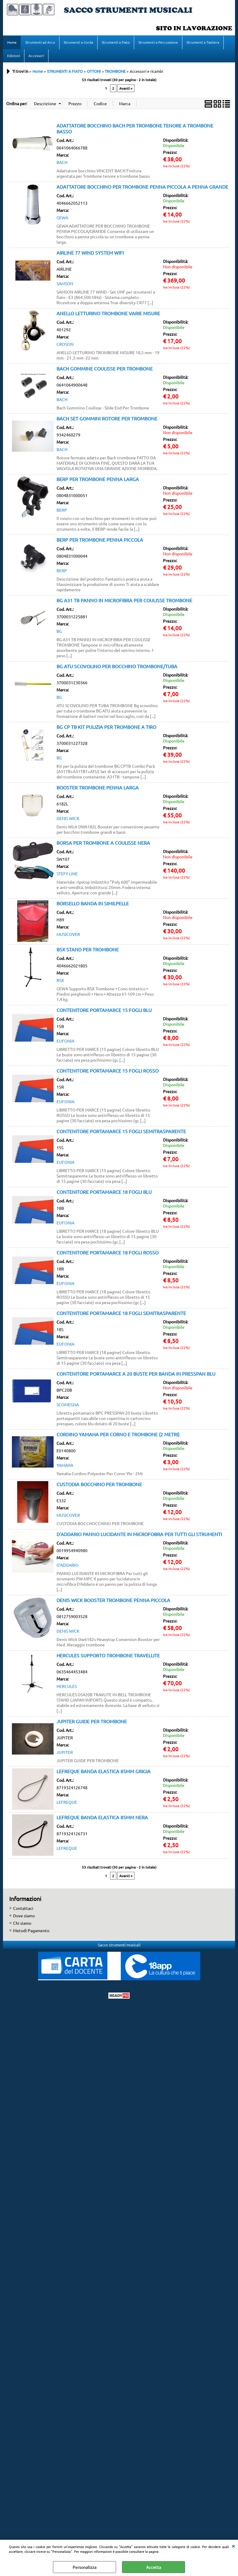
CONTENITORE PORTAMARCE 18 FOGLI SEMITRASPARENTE (121, 1314)
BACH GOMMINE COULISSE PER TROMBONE (105, 369)
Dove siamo (24, 1916)
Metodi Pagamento (31, 1931)
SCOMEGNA (68, 1405)
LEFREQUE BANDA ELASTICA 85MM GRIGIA (104, 1772)
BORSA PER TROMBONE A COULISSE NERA (103, 843)
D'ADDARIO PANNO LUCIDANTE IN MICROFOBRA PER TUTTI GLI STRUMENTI (139, 1535)
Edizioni (13, 56)
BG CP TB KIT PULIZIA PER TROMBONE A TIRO (106, 727)
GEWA (62, 218)
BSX (60, 980)
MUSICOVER (68, 934)
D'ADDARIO (68, 1565)
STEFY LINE (67, 874)
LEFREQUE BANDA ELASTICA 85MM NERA (102, 1818)
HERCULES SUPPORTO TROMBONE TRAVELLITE (108, 1656)
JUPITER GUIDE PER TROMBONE (92, 1722)
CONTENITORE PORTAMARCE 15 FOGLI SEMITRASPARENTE (121, 1132)
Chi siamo (22, 1923)
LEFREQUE (67, 1802)
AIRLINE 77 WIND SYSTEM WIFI (90, 253)
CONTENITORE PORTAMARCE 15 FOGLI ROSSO (108, 1071)
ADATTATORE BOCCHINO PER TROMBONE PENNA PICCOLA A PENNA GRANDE (142, 187)
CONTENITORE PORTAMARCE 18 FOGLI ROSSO (108, 1253)
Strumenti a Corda (78, 42)
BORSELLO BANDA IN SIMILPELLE (93, 904)
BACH (62, 162)
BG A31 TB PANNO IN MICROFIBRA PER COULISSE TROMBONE (124, 601)
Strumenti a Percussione (158, 42)
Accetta (153, 2567)
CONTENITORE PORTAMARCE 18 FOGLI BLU (104, 1192)
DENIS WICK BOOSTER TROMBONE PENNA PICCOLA (113, 1601)
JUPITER (65, 1752)
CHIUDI (233, 2546)
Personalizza (84, 2567)
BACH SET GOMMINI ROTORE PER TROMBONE (107, 419)
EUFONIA (65, 1041)
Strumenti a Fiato (116, 42)
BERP (62, 510)
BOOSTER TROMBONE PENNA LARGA (98, 788)
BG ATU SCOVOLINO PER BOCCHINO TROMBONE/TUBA (117, 667)
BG (59, 631)
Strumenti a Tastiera (203, 42)
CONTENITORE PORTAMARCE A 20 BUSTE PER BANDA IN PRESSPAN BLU (136, 1374)
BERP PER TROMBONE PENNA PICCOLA (100, 540)
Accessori (36, 56)
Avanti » (125, 88)
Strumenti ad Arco (40, 42)
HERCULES (67, 1686)
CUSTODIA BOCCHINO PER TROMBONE (99, 1485)
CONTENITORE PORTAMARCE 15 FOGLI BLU (104, 1010)
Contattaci (23, 1908)
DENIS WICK (68, 819)
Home (12, 42)
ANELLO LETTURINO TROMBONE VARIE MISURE (108, 314)
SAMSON (65, 284)
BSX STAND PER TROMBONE (88, 950)
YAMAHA (65, 1465)
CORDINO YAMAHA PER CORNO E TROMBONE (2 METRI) (118, 1435)
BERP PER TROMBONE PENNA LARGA (98, 480)
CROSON (65, 344)
